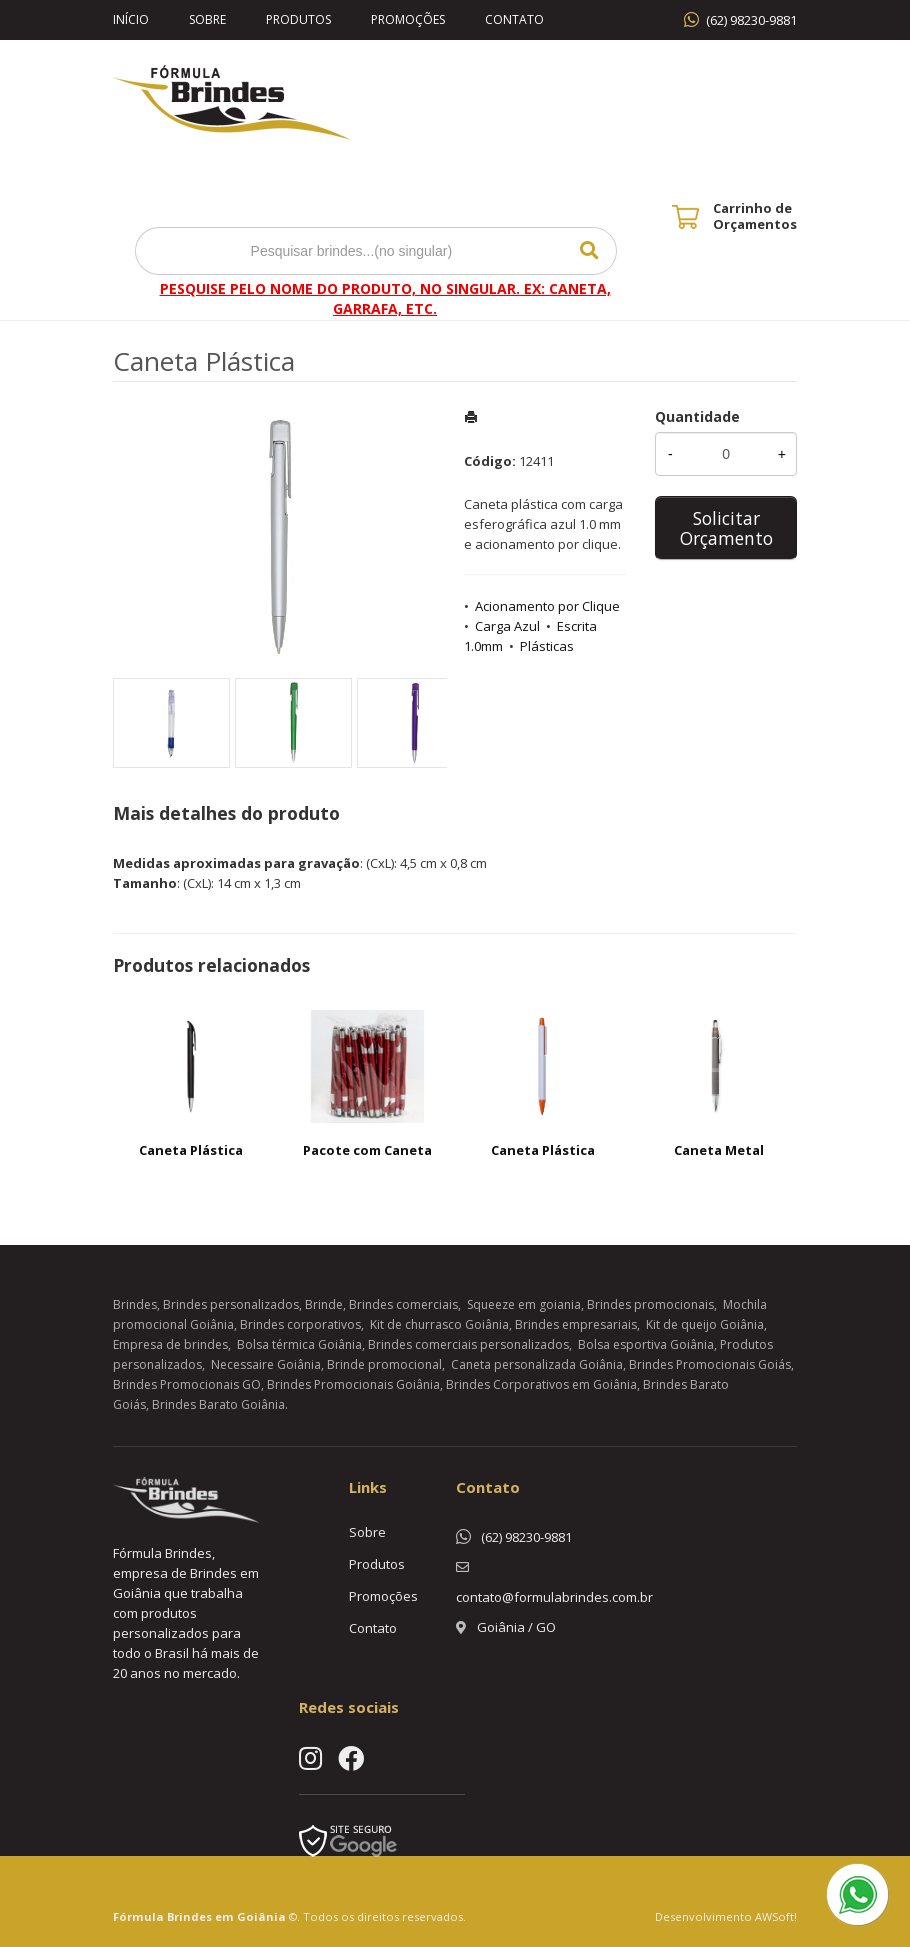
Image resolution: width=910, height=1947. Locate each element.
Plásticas (547, 646)
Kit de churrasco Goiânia (439, 1324)
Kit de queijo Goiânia (705, 1324)
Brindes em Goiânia (226, 1916)
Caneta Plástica (191, 1150)
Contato (514, 19)
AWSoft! (776, 1916)
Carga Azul (507, 626)
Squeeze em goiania (524, 1304)
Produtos (298, 19)
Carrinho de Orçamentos (755, 216)
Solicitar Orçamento (726, 528)
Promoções (408, 19)
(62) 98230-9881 (751, 20)
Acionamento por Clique (547, 606)
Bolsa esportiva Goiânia (646, 1344)
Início (131, 19)
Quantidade (697, 416)
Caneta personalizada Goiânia (537, 1364)
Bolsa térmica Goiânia (299, 1344)
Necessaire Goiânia (266, 1364)
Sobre (207, 19)
